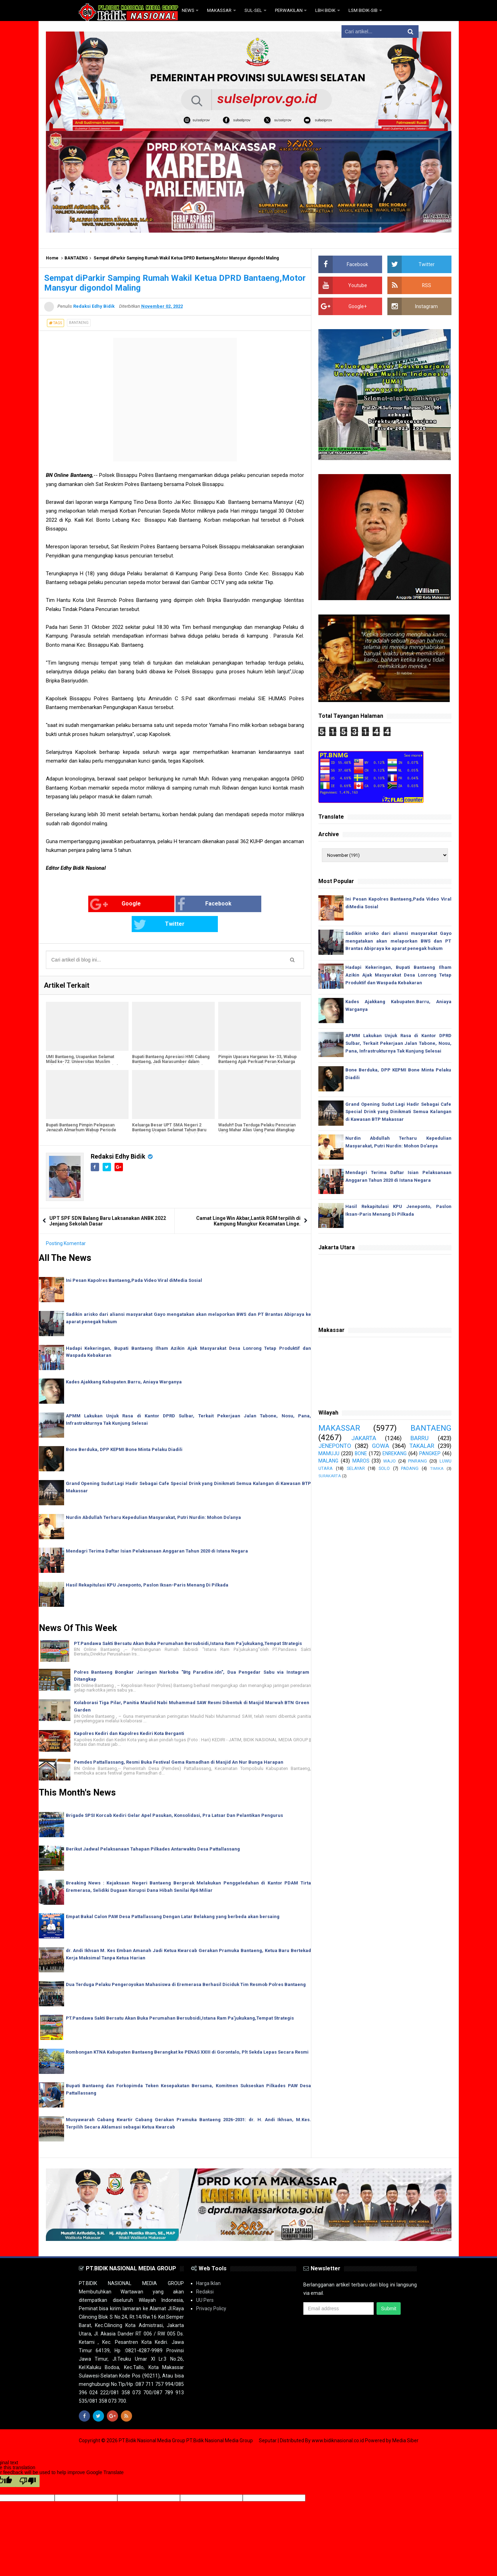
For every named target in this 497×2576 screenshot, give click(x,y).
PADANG (410, 1468)
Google (73, 904)
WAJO (389, 1461)
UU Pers (205, 2280)
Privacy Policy (211, 2288)
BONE (360, 1453)
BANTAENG (76, 258)
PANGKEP (430, 1453)
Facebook (161, 904)
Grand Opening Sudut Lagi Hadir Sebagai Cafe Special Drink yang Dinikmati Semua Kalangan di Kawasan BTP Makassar (398, 1112)
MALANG (328, 1461)
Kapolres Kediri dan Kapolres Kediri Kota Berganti (129, 1713)
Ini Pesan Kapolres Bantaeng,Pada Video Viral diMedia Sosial (134, 1260)
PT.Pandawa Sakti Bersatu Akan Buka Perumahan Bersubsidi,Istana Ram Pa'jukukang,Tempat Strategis (188, 1623)
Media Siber (405, 2420)
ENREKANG (394, 1453)
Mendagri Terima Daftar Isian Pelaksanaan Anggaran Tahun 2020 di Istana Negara (157, 1530)
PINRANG (417, 1461)
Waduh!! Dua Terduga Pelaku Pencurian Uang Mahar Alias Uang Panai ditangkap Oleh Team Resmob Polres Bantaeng (257, 1109)
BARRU (419, 1438)
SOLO (384, 1468)
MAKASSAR (339, 1427)
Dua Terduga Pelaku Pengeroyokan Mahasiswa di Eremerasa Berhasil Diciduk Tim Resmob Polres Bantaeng (186, 1964)
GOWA (380, 1445)
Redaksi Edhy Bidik (119, 1136)
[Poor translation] (28, 2461)
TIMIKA (436, 1468)
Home (52, 258)
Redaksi (205, 2271)
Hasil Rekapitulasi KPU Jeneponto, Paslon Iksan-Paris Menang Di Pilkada (147, 1564)
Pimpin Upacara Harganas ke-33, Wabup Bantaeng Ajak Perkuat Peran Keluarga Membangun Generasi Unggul (257, 1041)
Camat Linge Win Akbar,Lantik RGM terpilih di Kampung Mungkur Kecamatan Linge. (248, 1200)
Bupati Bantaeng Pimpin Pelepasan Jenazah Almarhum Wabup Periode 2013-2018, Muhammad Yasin (81, 1109)
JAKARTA (363, 1438)
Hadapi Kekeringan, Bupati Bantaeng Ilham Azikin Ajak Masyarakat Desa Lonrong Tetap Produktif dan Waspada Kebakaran (398, 975)
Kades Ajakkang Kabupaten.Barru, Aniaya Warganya (124, 1362)
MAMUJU (328, 1453)
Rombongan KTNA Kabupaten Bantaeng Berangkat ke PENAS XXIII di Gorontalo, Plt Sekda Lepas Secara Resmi (187, 2031)
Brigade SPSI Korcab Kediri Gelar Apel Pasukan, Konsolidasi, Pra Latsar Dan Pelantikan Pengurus (174, 1795)
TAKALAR (421, 1445)
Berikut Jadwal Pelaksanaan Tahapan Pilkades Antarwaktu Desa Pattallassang (153, 1828)
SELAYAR (356, 1468)
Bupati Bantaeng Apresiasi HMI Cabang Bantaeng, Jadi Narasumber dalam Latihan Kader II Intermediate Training (170, 1041)
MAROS (361, 1461)
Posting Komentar (66, 1223)
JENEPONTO (334, 1445)
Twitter (245, 904)
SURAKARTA (329, 1476)
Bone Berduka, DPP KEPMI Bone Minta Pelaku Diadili (124, 1429)
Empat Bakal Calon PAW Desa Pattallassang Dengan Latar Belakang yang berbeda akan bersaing (172, 1896)
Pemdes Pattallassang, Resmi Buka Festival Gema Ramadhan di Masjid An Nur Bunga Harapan (178, 1741)
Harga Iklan (208, 2263)
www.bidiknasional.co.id (338, 2420)
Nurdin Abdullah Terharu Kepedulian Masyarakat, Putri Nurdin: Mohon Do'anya (153, 1497)
